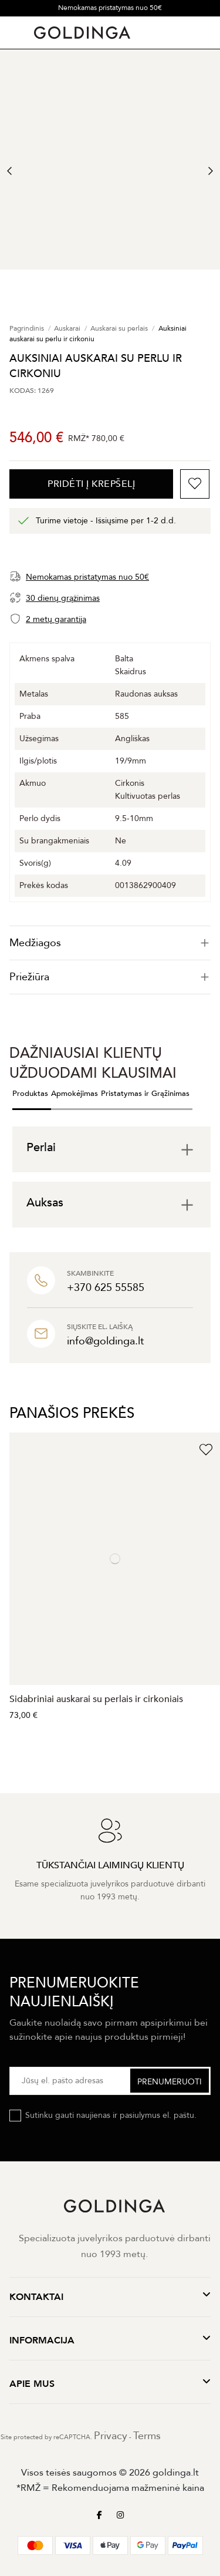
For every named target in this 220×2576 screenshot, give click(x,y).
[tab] (110, 943)
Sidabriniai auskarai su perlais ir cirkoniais (96, 1699)
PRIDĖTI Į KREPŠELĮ (91, 483)
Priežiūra (110, 977)
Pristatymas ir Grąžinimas (145, 1093)
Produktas (30, 1093)
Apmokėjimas (74, 1093)
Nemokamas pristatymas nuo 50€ (110, 7)
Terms (147, 2436)
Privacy (110, 2436)
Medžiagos (110, 943)
